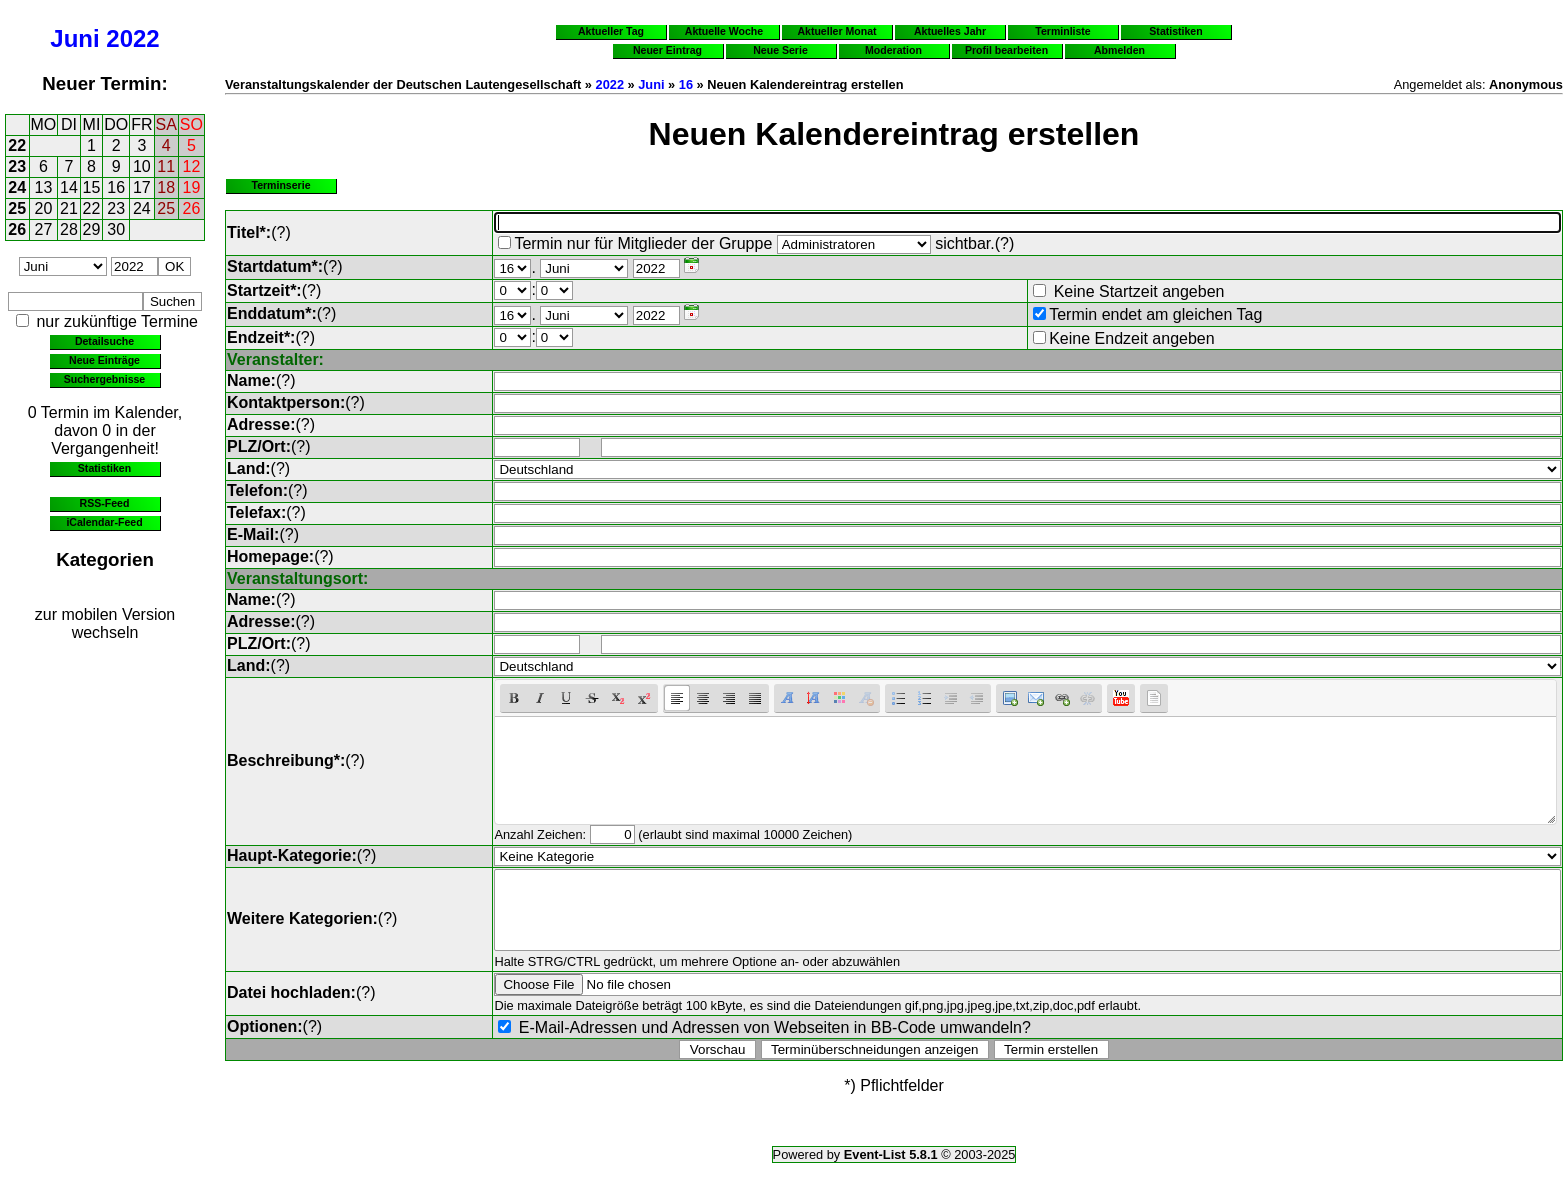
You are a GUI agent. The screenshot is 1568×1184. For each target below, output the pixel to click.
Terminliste (1062, 31)
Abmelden (1119, 50)
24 (17, 187)
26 (192, 208)
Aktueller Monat (836, 31)
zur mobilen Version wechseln (105, 623)
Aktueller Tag (611, 31)
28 (69, 229)
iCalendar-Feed (104, 522)
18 (166, 187)
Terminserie (280, 185)
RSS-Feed (105, 503)
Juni (74, 38)
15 (92, 187)
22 (17, 145)
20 (44, 208)
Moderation (893, 50)
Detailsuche (104, 341)
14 (69, 187)
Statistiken (104, 468)
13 (44, 187)
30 (116, 229)
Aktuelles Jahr (950, 31)
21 (69, 208)
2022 (132, 38)
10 (142, 166)
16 (116, 187)
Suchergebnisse (104, 379)
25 (17, 208)
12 (192, 166)
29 (92, 229)
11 (166, 166)
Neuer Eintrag (667, 50)
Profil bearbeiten (1006, 50)
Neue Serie (780, 50)
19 (192, 187)
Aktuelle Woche (724, 31)
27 (44, 229)
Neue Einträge (104, 360)
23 (17, 166)
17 (142, 187)
